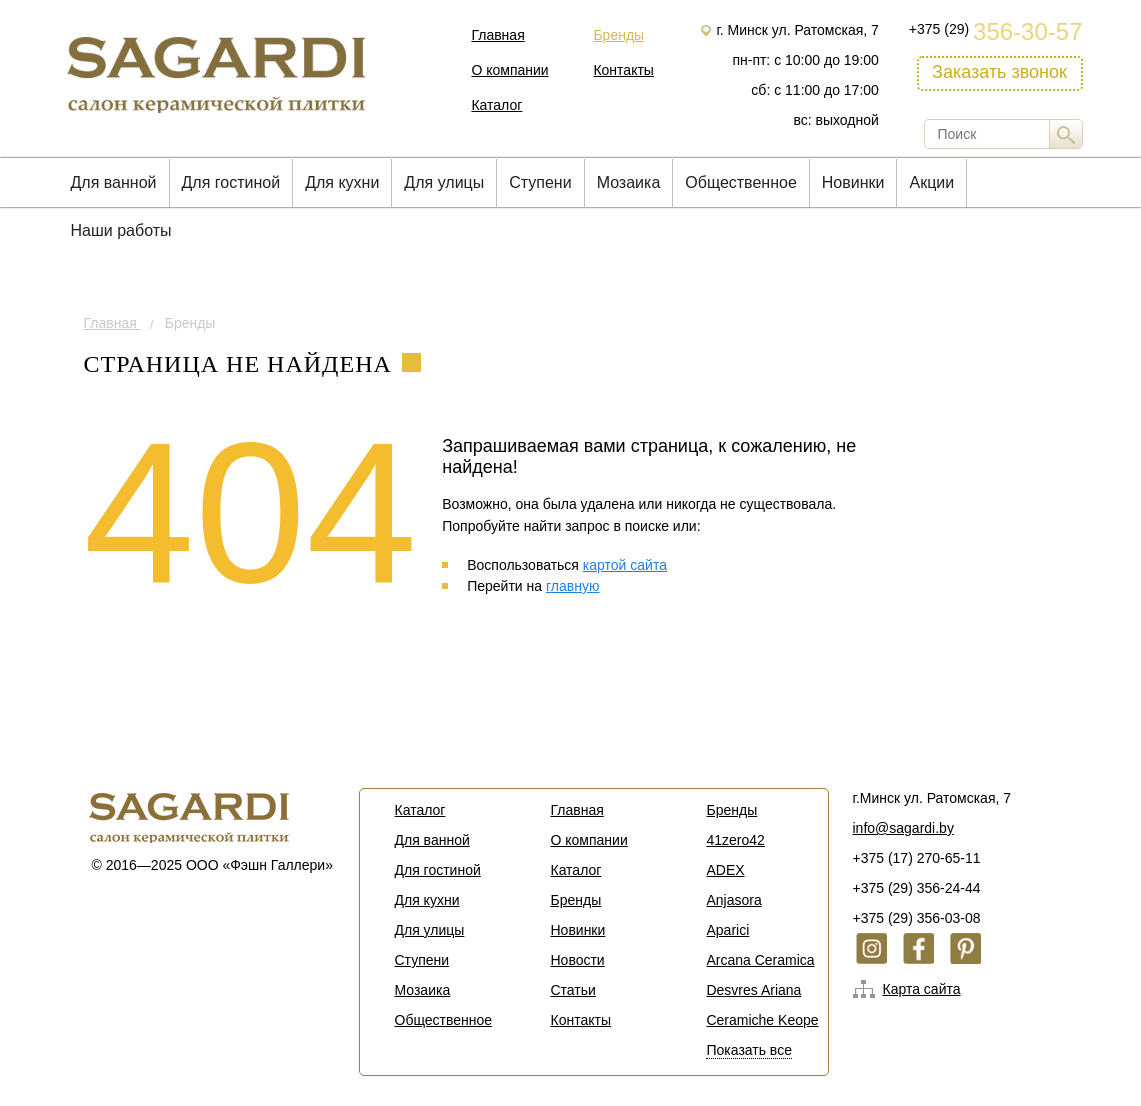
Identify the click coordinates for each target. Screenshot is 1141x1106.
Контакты (623, 70)
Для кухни (342, 182)
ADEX (725, 870)
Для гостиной (231, 182)
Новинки (853, 182)
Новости (577, 960)
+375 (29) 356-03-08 (917, 918)
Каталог (496, 105)
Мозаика (629, 182)
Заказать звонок (999, 72)
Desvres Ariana (753, 990)
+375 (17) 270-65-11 (917, 858)
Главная (497, 35)
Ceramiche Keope (762, 1020)
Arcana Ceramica (760, 960)
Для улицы (444, 182)
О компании (509, 70)
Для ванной (114, 182)
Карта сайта (922, 989)
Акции (931, 182)
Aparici (727, 930)
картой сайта (625, 565)
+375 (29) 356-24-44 (917, 888)
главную (572, 586)
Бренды (618, 35)
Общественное (741, 182)
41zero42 (735, 840)
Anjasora (733, 900)
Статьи (572, 990)
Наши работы (121, 230)
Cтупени (540, 182)
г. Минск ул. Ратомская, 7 (797, 30)
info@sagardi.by (903, 828)
